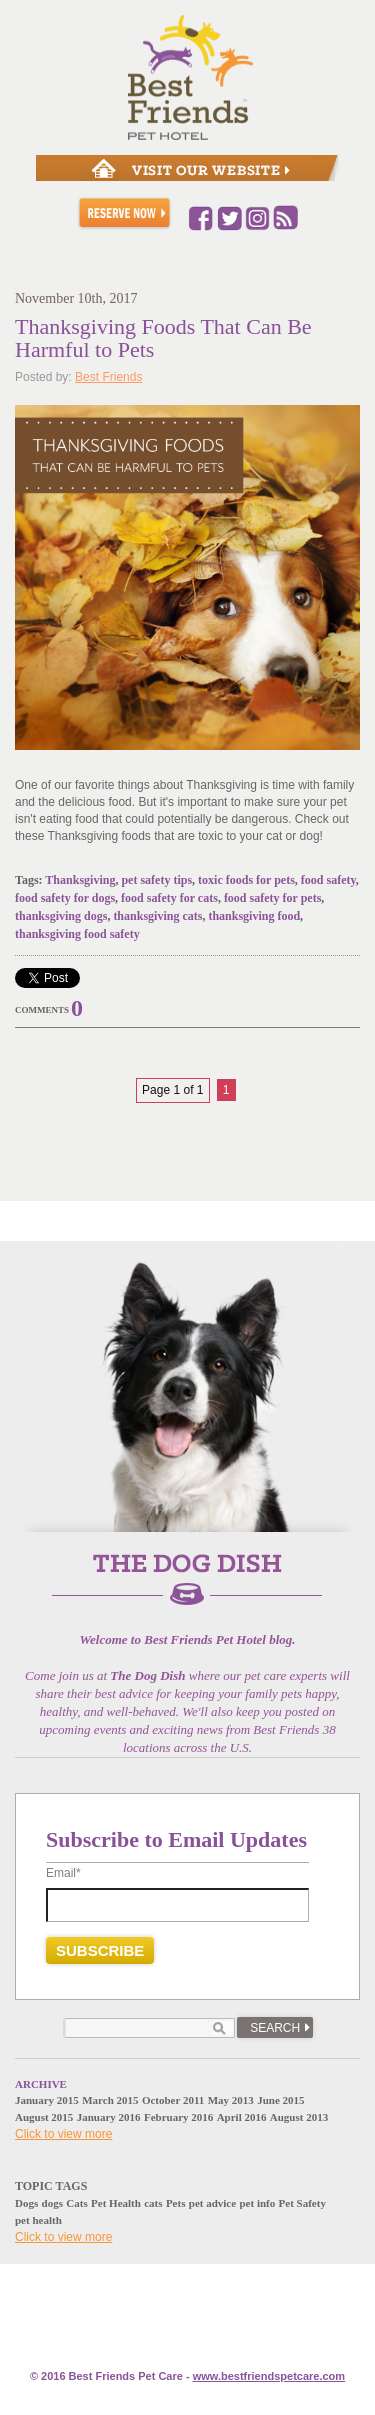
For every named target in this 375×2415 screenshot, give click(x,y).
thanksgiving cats (157, 916)
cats (153, 2203)
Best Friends (108, 377)
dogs (52, 2203)
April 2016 (242, 2117)
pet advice (212, 2203)
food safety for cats (169, 898)
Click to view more (63, 2134)
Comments (42, 1010)
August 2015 (44, 2117)
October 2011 (173, 2100)
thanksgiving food (254, 916)
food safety (328, 880)
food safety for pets (272, 898)
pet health (38, 2220)
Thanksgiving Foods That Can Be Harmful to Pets (163, 338)
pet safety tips (156, 880)
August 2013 (299, 2117)
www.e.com (269, 2376)
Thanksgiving (80, 880)
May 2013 (231, 2100)
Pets (176, 2203)
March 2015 (110, 2100)
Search (275, 2028)
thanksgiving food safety (77, 934)
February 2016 (178, 2117)
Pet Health (116, 2203)
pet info (257, 2203)
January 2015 (47, 2100)
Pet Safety (302, 2203)
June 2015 (280, 2100)
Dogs (26, 2203)
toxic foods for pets (246, 880)
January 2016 (109, 2117)
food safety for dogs (65, 898)
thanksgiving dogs (61, 916)
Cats (76, 2203)
